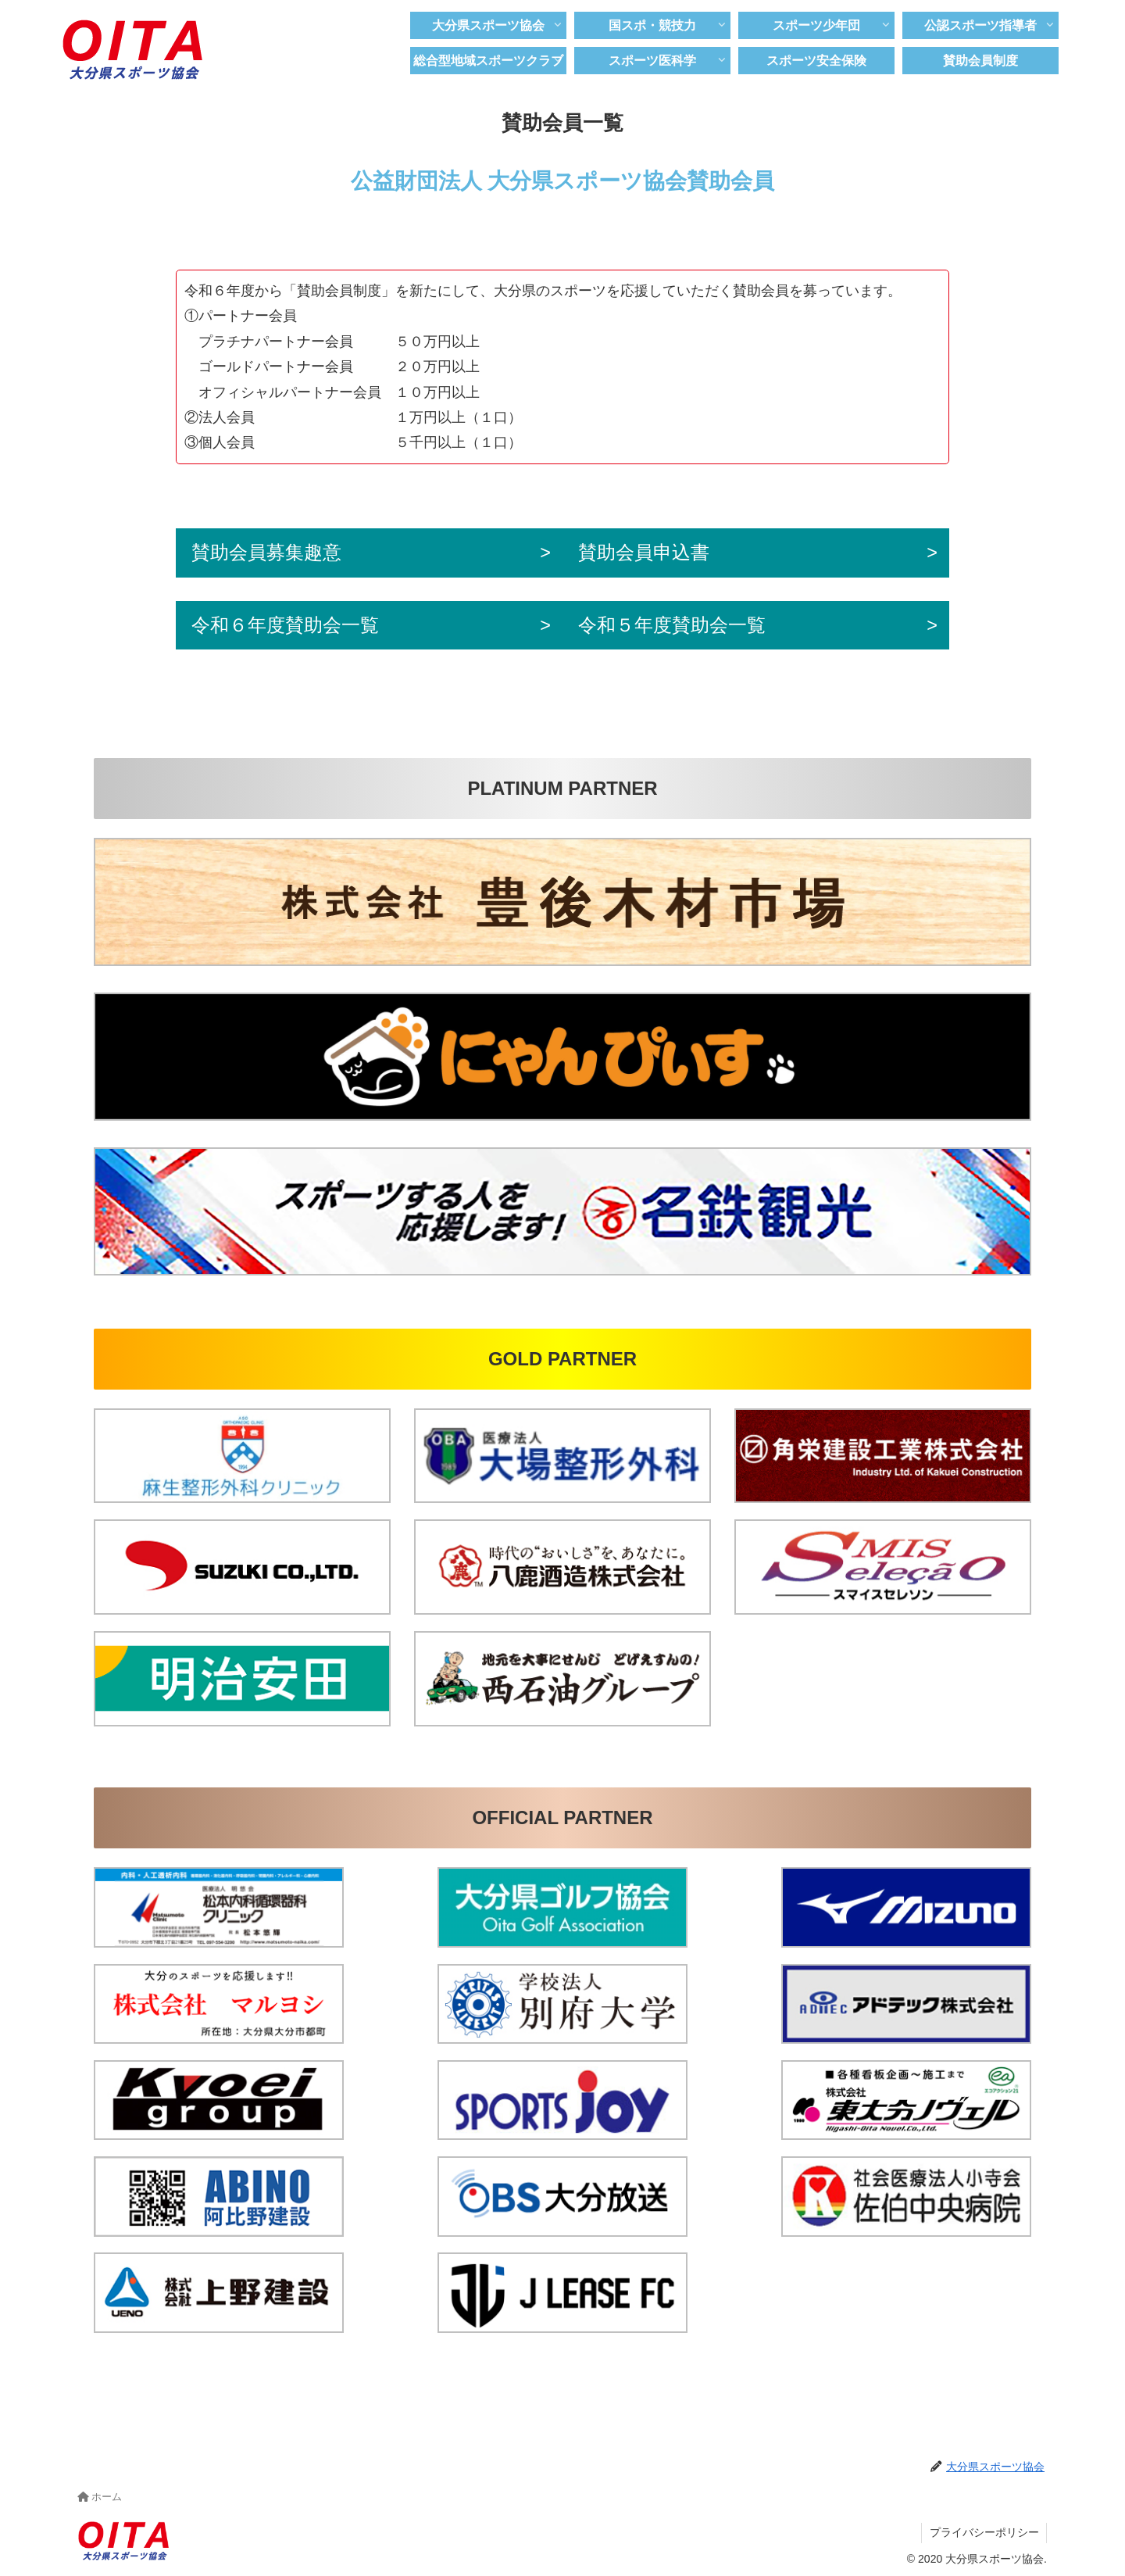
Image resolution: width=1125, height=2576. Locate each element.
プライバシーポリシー (983, 2534)
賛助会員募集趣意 (266, 553)
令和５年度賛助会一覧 (679, 625)
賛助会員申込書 (651, 553)
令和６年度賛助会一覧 (285, 625)
